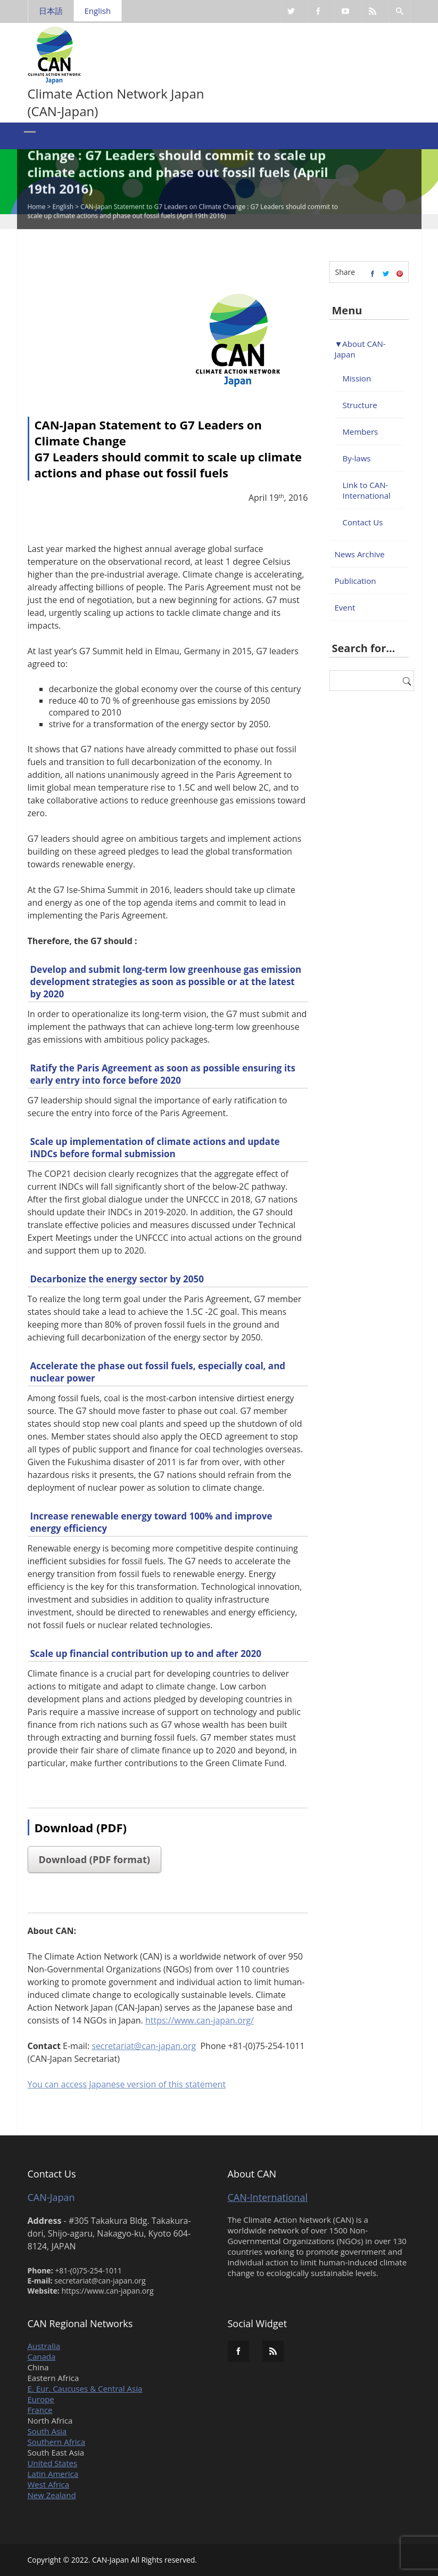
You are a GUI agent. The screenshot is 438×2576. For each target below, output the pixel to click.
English (98, 10)
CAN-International (268, 2197)
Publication (355, 580)
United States (53, 2463)
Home (37, 207)
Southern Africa (57, 2441)
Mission (357, 378)
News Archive (360, 554)
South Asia (47, 2431)
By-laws (357, 458)
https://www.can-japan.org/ (199, 2020)
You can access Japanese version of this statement (127, 2084)
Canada (42, 2356)
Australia (44, 2346)
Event (345, 607)
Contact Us (363, 522)
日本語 (51, 10)
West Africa (49, 2484)
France (40, 2409)
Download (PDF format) (94, 1859)
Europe (41, 2399)
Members (360, 431)
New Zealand (52, 2495)
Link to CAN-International (367, 490)
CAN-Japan (51, 2197)
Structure (360, 405)
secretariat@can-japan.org (144, 2046)
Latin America (53, 2473)
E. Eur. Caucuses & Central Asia (85, 2388)
